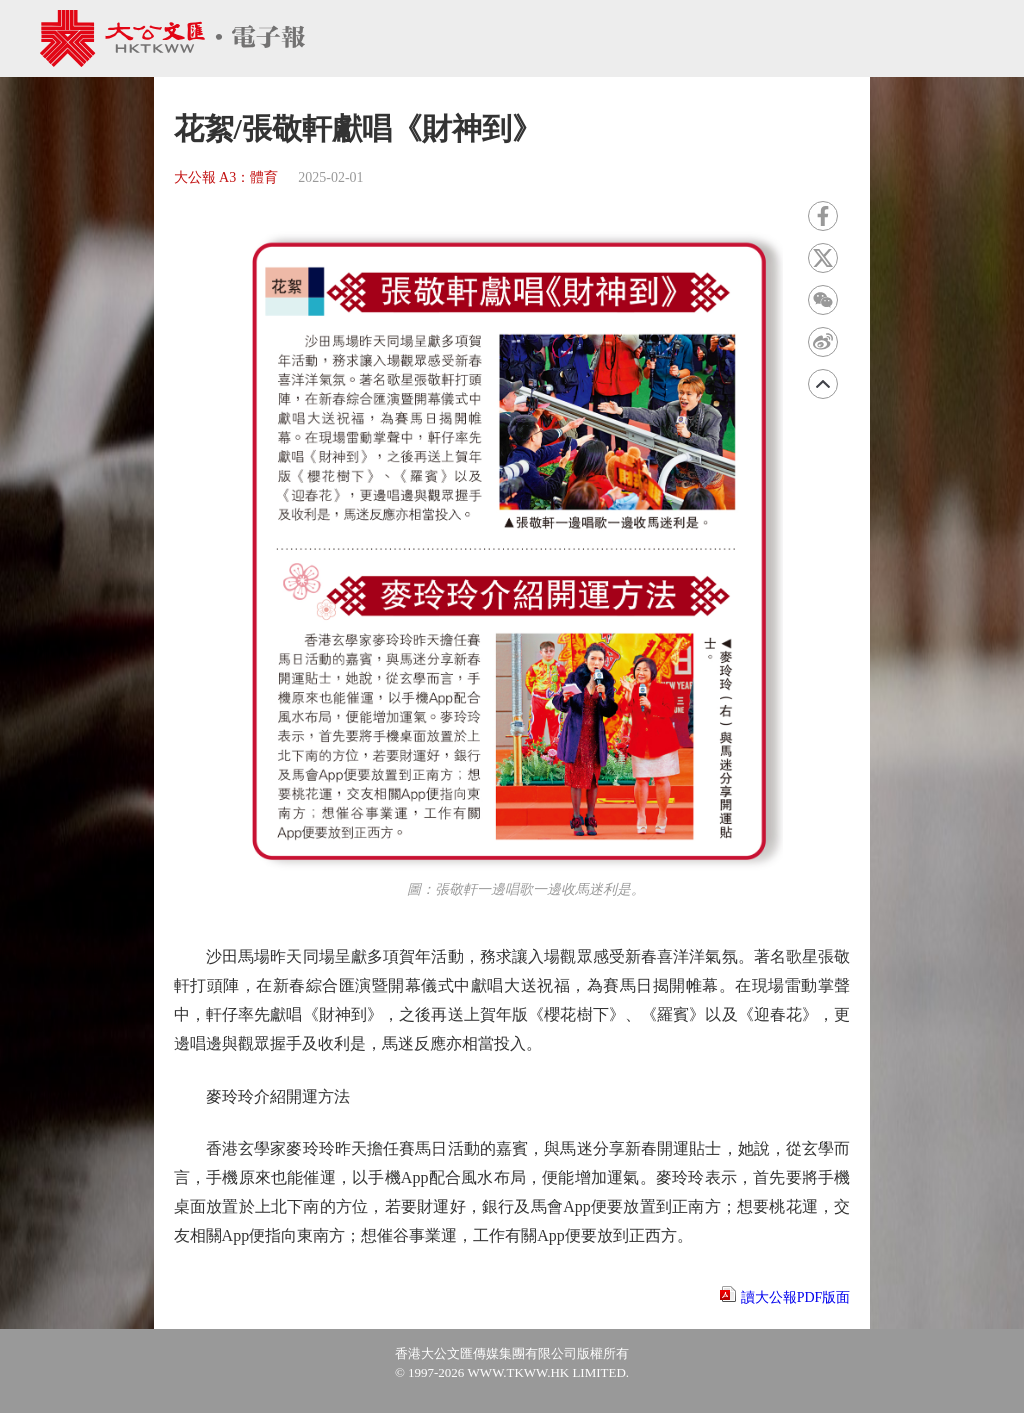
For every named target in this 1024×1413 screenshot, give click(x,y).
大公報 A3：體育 (226, 177)
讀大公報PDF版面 (796, 1297)
